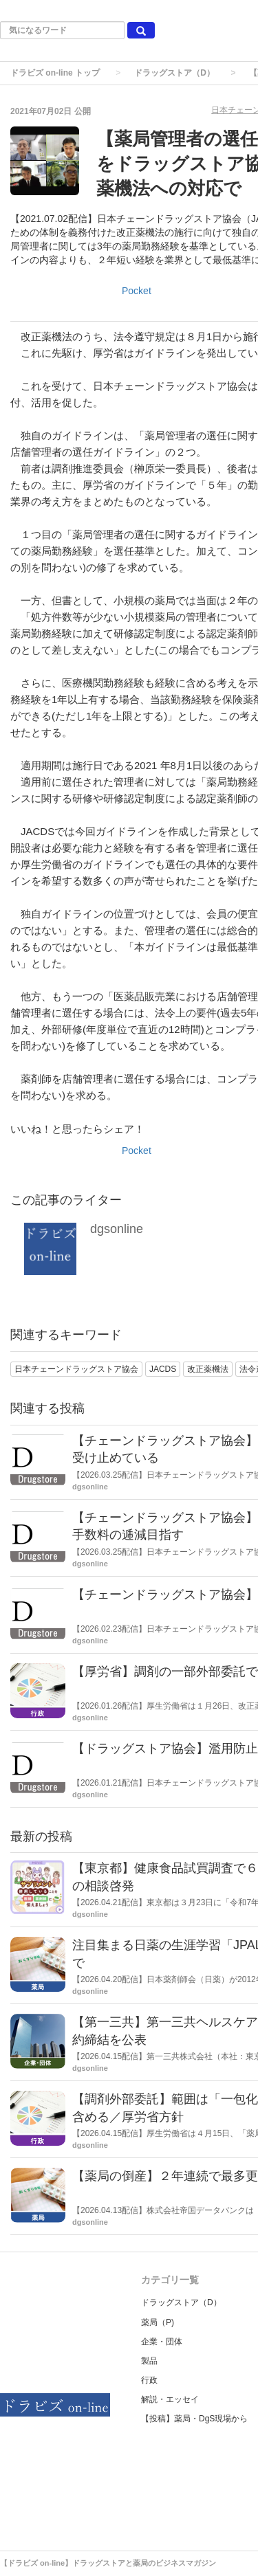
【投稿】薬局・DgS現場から (194, 2418)
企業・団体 (161, 2341)
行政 (149, 2380)
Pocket (136, 290)
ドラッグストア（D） (174, 73)
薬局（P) (157, 2322)
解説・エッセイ (170, 2399)
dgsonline (116, 1229)
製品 (149, 2361)
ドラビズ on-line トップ (55, 73)
